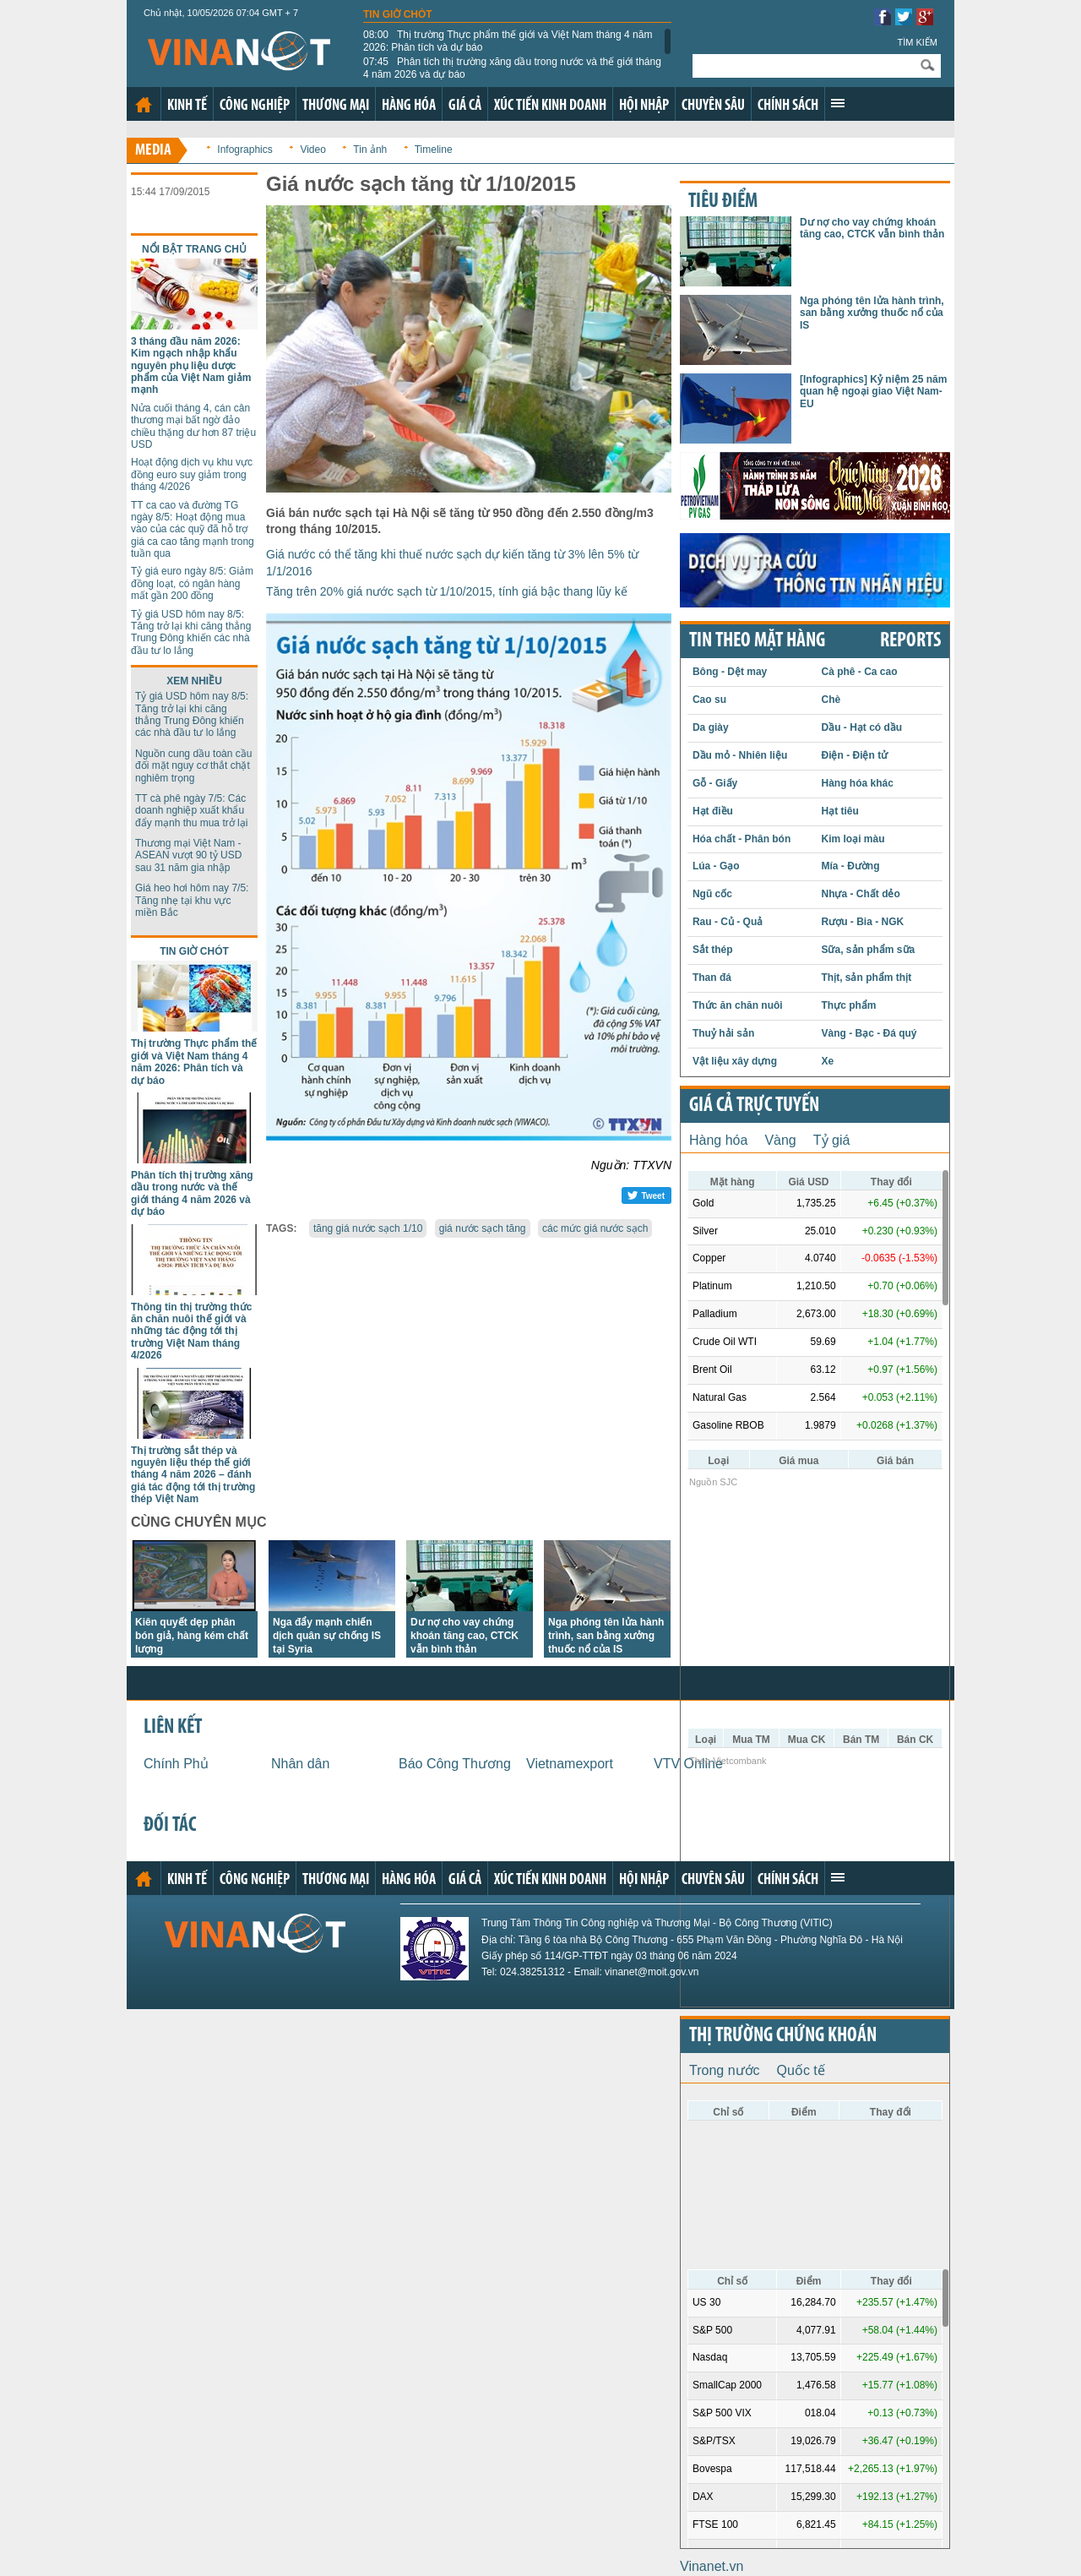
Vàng (780, 1140)
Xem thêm (838, 103)
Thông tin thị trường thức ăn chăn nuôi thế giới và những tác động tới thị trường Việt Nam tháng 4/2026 (191, 1331)
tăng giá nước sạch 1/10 (367, 1228)
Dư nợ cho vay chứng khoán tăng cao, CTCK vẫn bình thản (464, 1635)
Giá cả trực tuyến (754, 1106)
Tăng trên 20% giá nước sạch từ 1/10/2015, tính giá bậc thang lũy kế (446, 591)
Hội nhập (644, 106)
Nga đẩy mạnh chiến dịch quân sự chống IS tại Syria (327, 1635)
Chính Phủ (176, 1763)
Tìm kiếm (917, 42)
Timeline (434, 149)
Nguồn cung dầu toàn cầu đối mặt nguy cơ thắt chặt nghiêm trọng (193, 766)
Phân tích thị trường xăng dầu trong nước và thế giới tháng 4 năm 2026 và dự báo (512, 67)
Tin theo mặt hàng (757, 641)
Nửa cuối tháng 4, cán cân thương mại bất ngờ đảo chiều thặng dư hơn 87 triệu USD (193, 426)
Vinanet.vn (711, 2566)
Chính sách (788, 106)
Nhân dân (300, 1763)
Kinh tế (187, 106)
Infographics (244, 149)
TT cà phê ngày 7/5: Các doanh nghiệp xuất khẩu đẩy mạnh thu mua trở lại (191, 810)
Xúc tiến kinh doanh (550, 106)
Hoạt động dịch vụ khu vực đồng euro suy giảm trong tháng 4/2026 (192, 474)
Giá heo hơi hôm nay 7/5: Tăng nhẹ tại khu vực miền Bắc (191, 900)
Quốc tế (801, 2070)
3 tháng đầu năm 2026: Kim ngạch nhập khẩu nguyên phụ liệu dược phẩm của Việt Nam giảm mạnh (191, 365)
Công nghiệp (255, 106)
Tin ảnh (370, 149)
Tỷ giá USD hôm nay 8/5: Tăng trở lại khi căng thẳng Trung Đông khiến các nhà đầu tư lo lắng (191, 632)
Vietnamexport (569, 1763)
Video (312, 149)
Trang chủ (143, 104)
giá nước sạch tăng (482, 1228)
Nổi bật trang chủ (194, 249)
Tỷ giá (831, 1140)
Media (153, 151)
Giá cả (464, 106)
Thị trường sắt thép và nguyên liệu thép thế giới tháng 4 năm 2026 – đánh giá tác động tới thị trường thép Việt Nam (193, 1475)
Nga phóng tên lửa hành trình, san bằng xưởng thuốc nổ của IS (606, 1635)
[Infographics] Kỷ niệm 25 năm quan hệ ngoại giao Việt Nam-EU (873, 391)
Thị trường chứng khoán (783, 2036)
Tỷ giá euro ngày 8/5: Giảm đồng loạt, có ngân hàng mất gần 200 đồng (192, 583)
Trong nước (724, 2070)
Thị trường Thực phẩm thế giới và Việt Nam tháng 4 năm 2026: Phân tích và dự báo (507, 40)
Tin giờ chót (397, 14)
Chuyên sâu (713, 106)
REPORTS (910, 641)
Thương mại (335, 106)
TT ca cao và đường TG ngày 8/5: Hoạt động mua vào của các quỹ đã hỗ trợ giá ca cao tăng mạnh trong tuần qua (192, 529)
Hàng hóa (409, 106)
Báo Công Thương (455, 1763)
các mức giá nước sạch (595, 1228)
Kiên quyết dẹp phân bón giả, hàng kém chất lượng (191, 1635)
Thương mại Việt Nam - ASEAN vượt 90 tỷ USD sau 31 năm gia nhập (188, 855)
